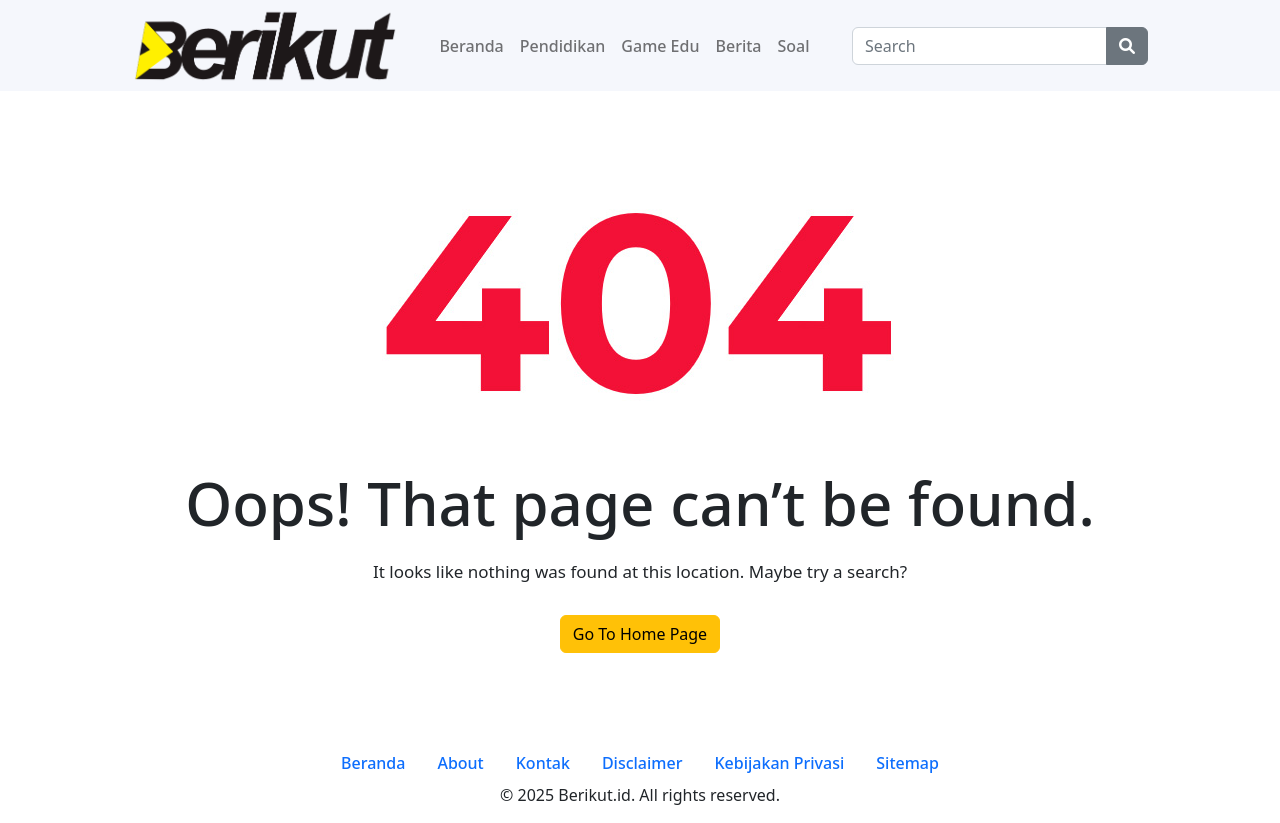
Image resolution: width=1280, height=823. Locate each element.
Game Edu (660, 46)
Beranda (471, 46)
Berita (739, 46)
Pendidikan (563, 46)
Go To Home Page (640, 634)
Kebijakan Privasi (779, 763)
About (460, 763)
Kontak (543, 763)
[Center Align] (1127, 46)
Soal (794, 46)
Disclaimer (642, 763)
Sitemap (907, 763)
